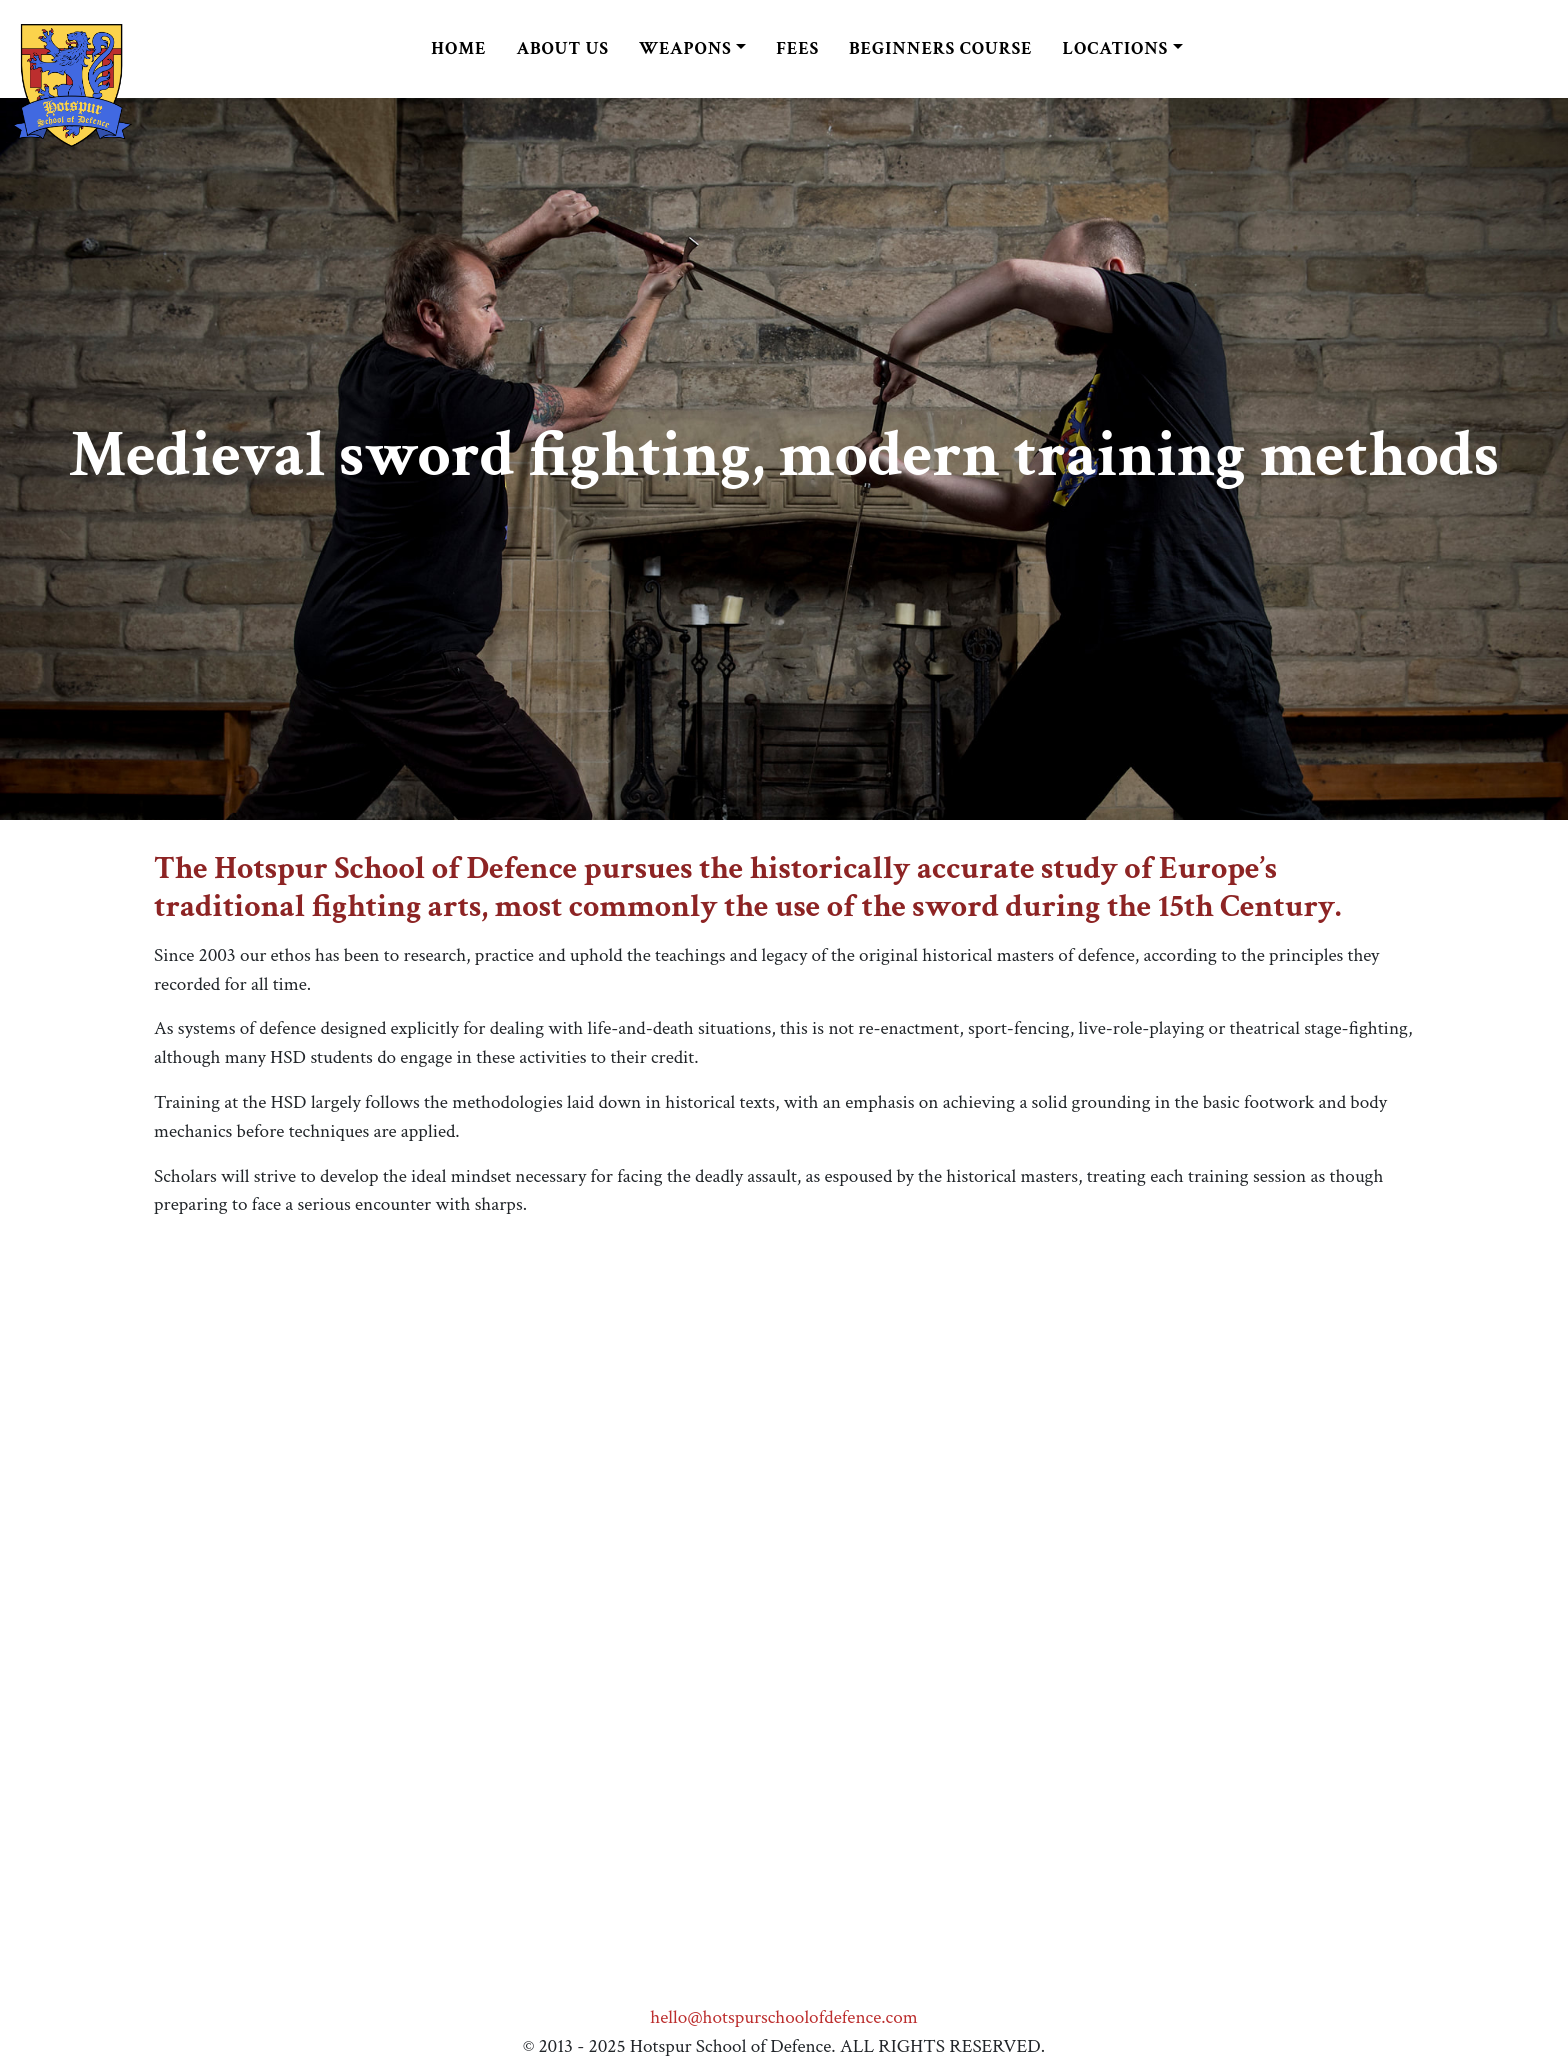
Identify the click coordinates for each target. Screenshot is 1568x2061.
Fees (797, 48)
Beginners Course (940, 48)
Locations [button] (1116, 48)
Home (458, 48)
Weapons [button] (685, 48)
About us (562, 48)
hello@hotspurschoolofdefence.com (783, 2017)
